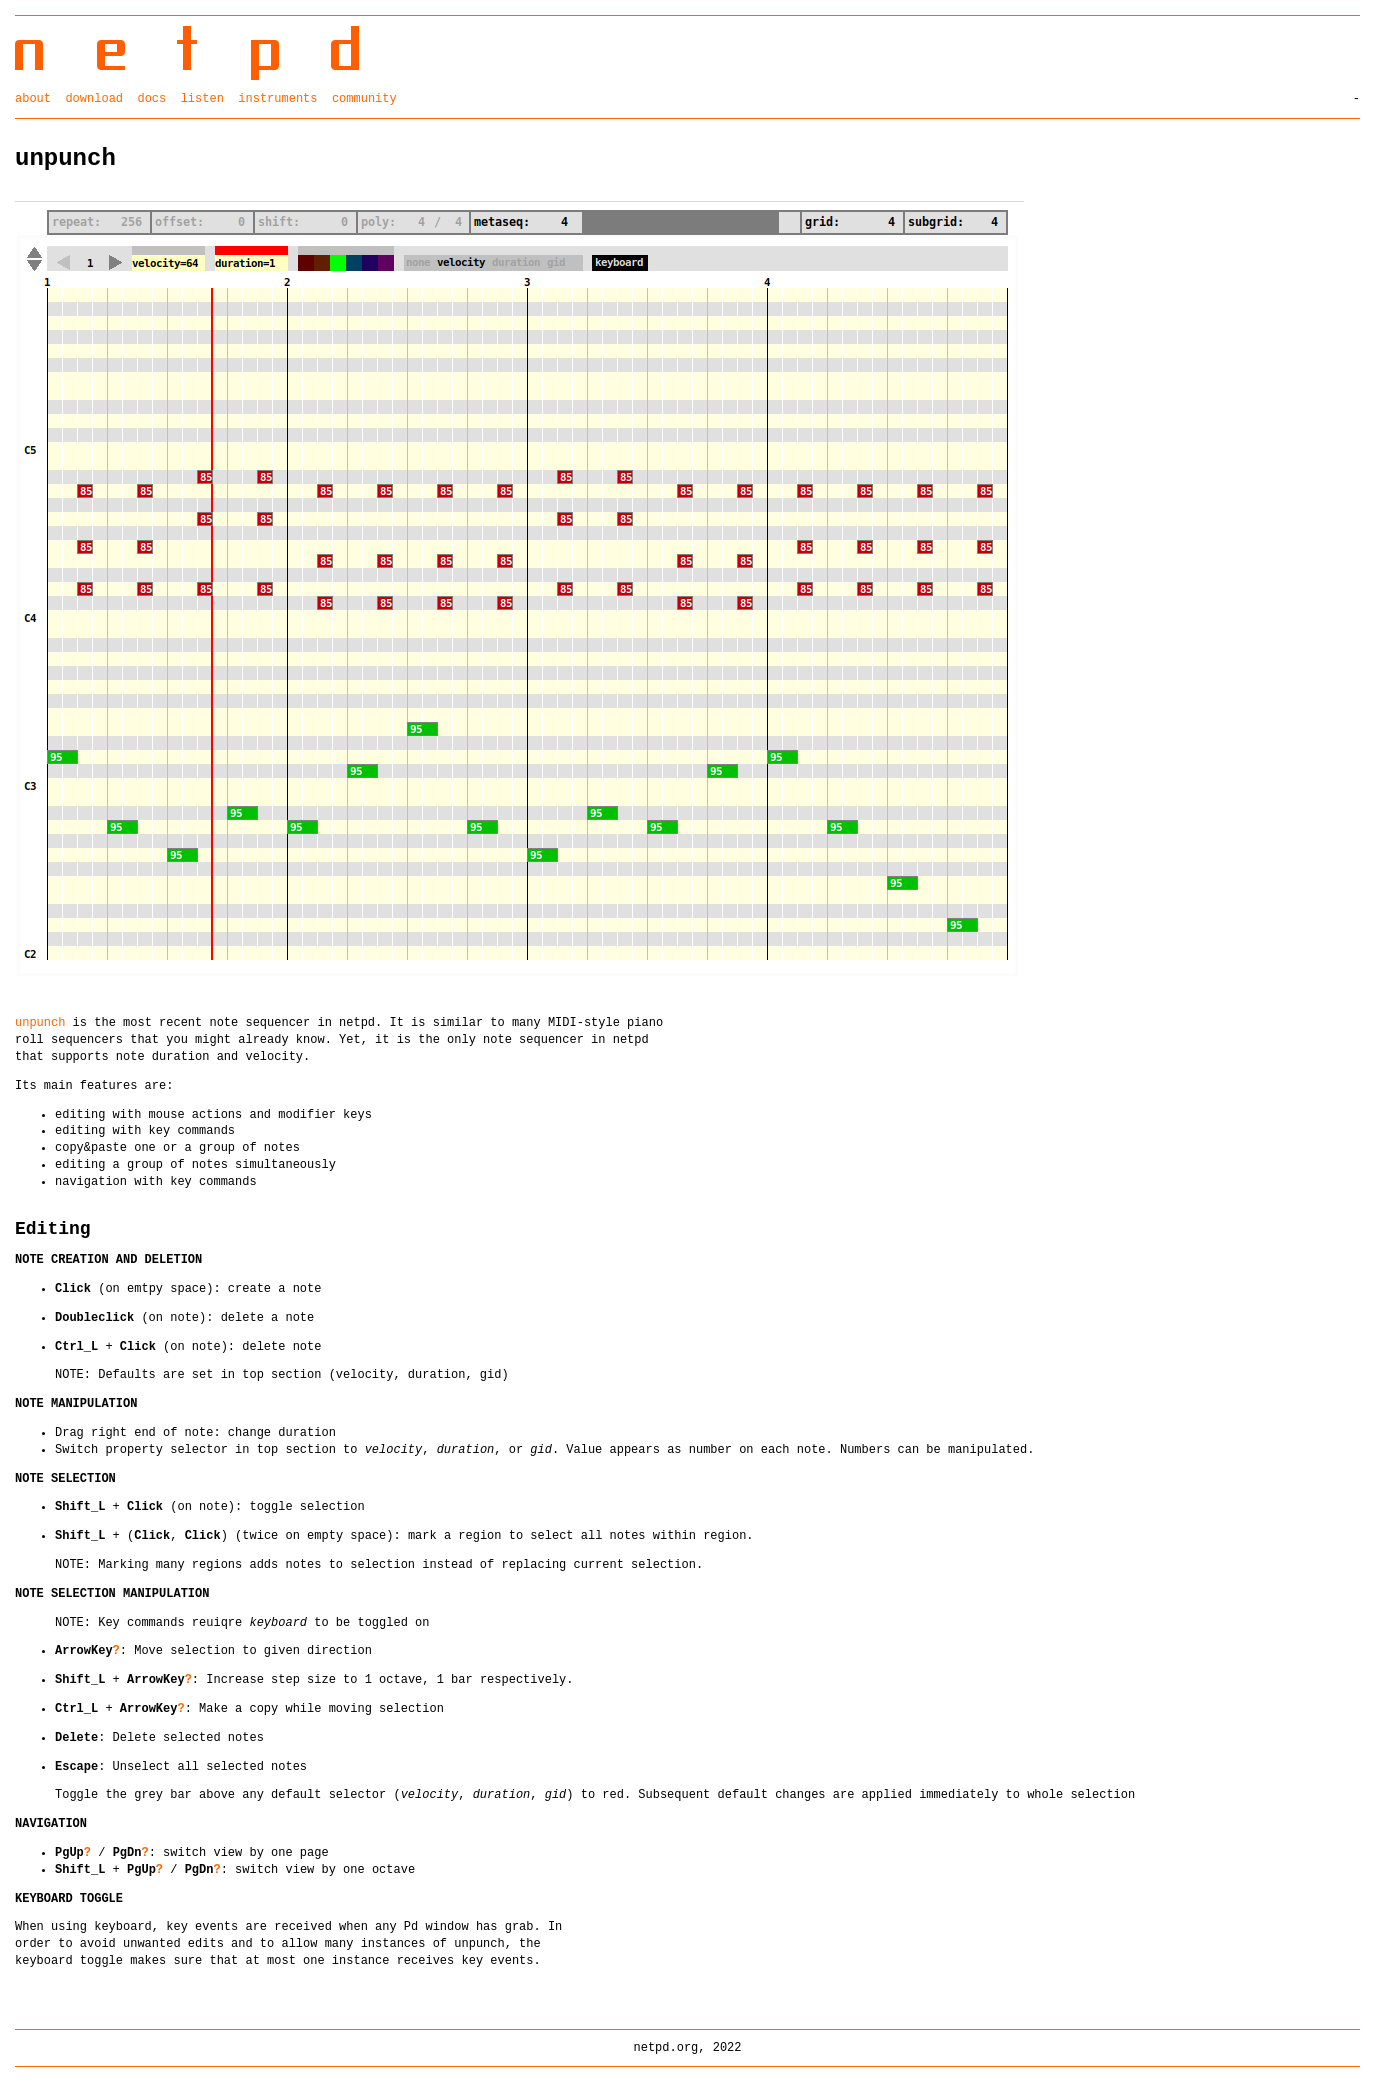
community (364, 97)
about (33, 97)
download (94, 97)
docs (151, 97)
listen (202, 97)
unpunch (40, 1021)
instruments (277, 97)
